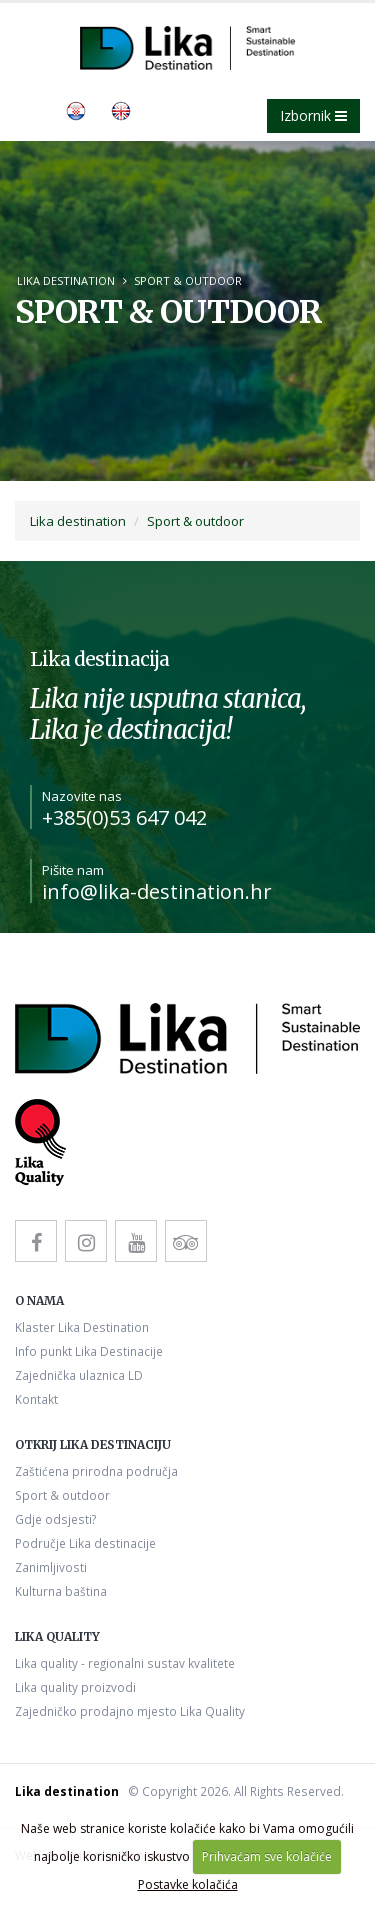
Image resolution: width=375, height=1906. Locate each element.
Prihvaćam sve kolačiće (267, 1856)
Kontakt (36, 1399)
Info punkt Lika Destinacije (89, 1351)
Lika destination (66, 280)
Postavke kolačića (188, 1884)
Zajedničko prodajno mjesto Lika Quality (130, 1711)
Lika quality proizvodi (75, 1687)
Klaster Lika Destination (82, 1327)
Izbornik (313, 115)
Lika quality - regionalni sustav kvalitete (125, 1663)
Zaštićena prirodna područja (96, 1471)
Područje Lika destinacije (85, 1543)
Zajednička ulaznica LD (79, 1375)
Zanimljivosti (51, 1567)
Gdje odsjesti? (55, 1519)
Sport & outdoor (188, 280)
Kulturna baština (61, 1591)
